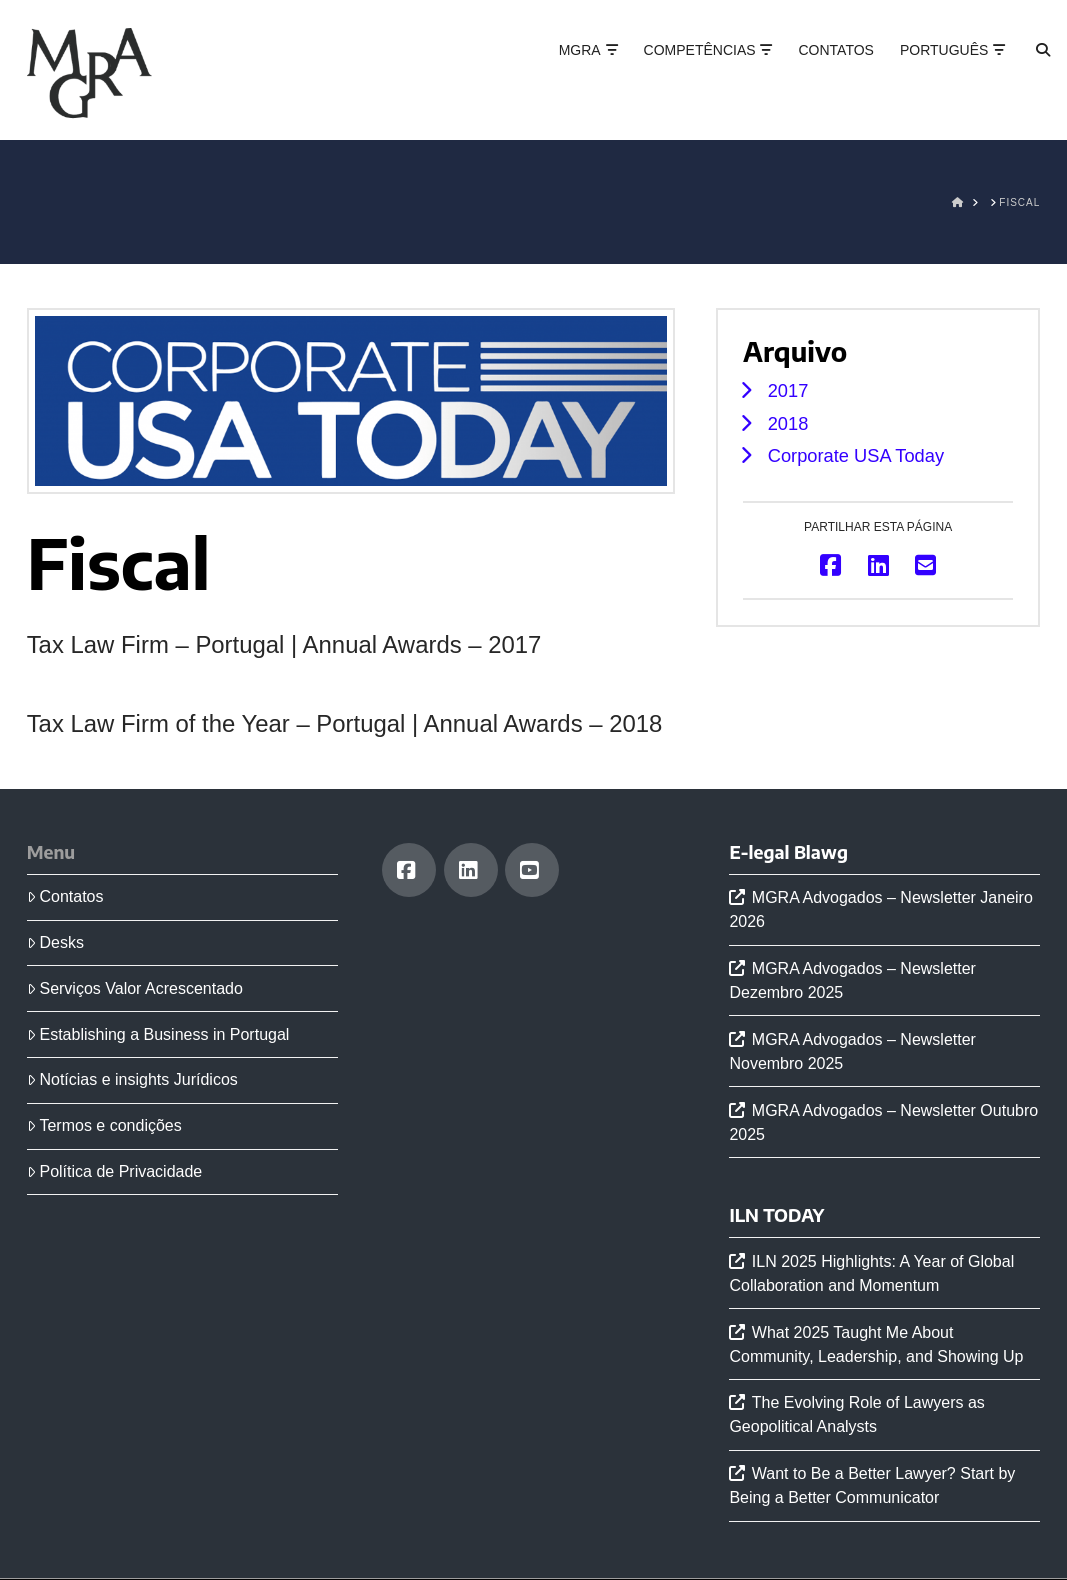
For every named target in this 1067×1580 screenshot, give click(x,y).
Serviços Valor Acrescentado (135, 988)
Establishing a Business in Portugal (158, 1034)
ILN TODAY (776, 1215)
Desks (55, 942)
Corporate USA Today (856, 455)
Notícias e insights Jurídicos (132, 1079)
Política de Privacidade (115, 1171)
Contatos (65, 896)
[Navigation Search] (1025, 70)
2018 (788, 423)
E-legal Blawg (788, 852)
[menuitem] (945, 70)
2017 (788, 390)
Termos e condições (104, 1125)
